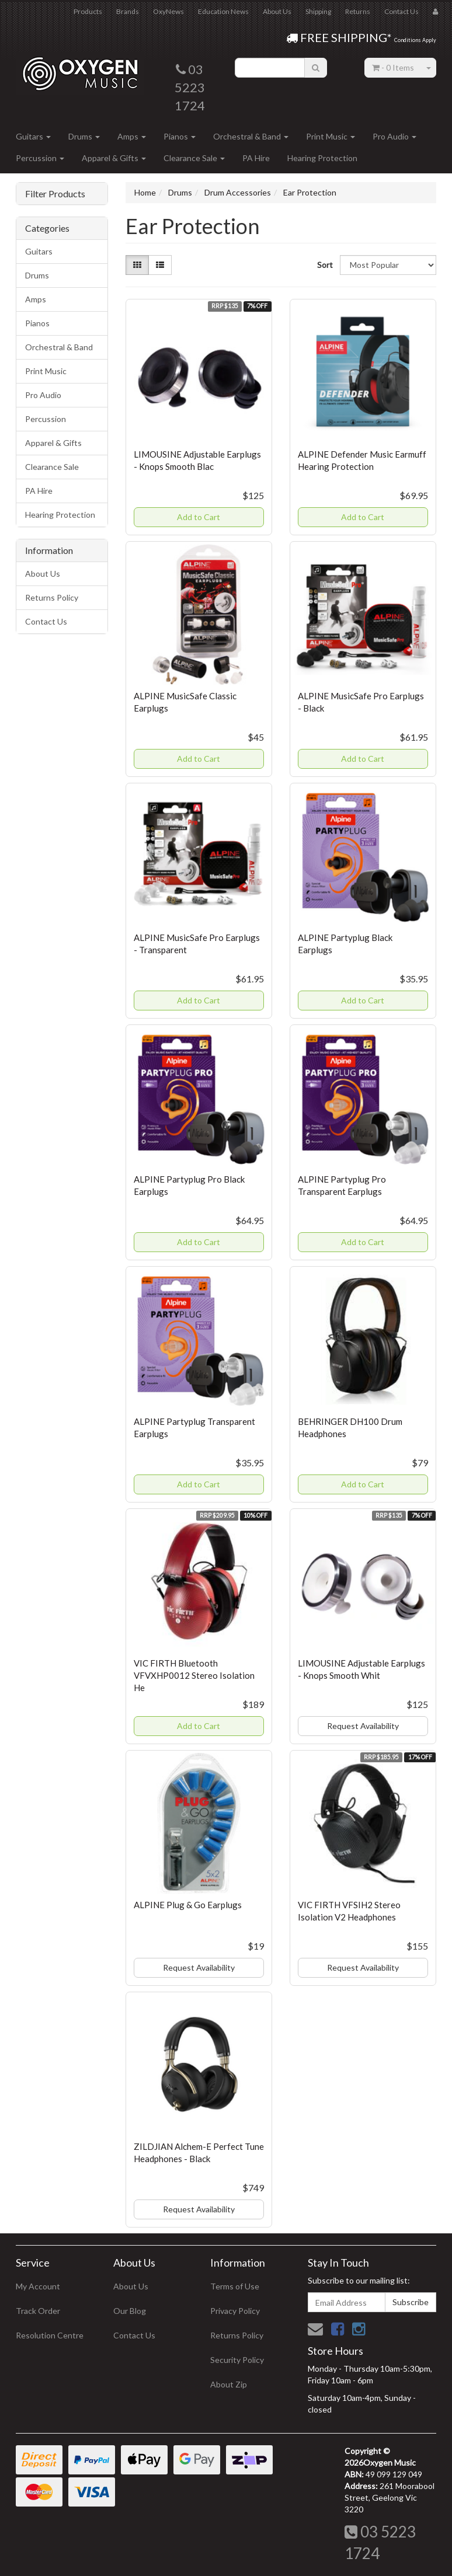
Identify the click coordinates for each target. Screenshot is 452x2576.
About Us (277, 11)
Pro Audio (394, 136)
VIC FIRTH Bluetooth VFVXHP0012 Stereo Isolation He (194, 1675)
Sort (324, 265)
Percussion (40, 158)
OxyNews (168, 11)
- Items (393, 67)
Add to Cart (198, 517)
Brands (127, 11)
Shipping (318, 11)
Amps (131, 136)
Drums (84, 136)
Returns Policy (51, 597)
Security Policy (237, 2360)
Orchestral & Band (250, 136)
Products (88, 11)
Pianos (180, 136)
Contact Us (401, 11)
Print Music (330, 136)
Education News (223, 11)
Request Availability (363, 1726)
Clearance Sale (194, 158)
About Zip (228, 2384)
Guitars (33, 136)
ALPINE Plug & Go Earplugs (188, 1904)
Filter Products (55, 194)
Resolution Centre (50, 2335)
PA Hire (256, 158)
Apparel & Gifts (114, 158)
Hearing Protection (322, 158)
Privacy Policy (235, 2311)
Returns (357, 11)
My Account (38, 2286)
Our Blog (129, 2311)
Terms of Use (234, 2286)
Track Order (38, 2311)
